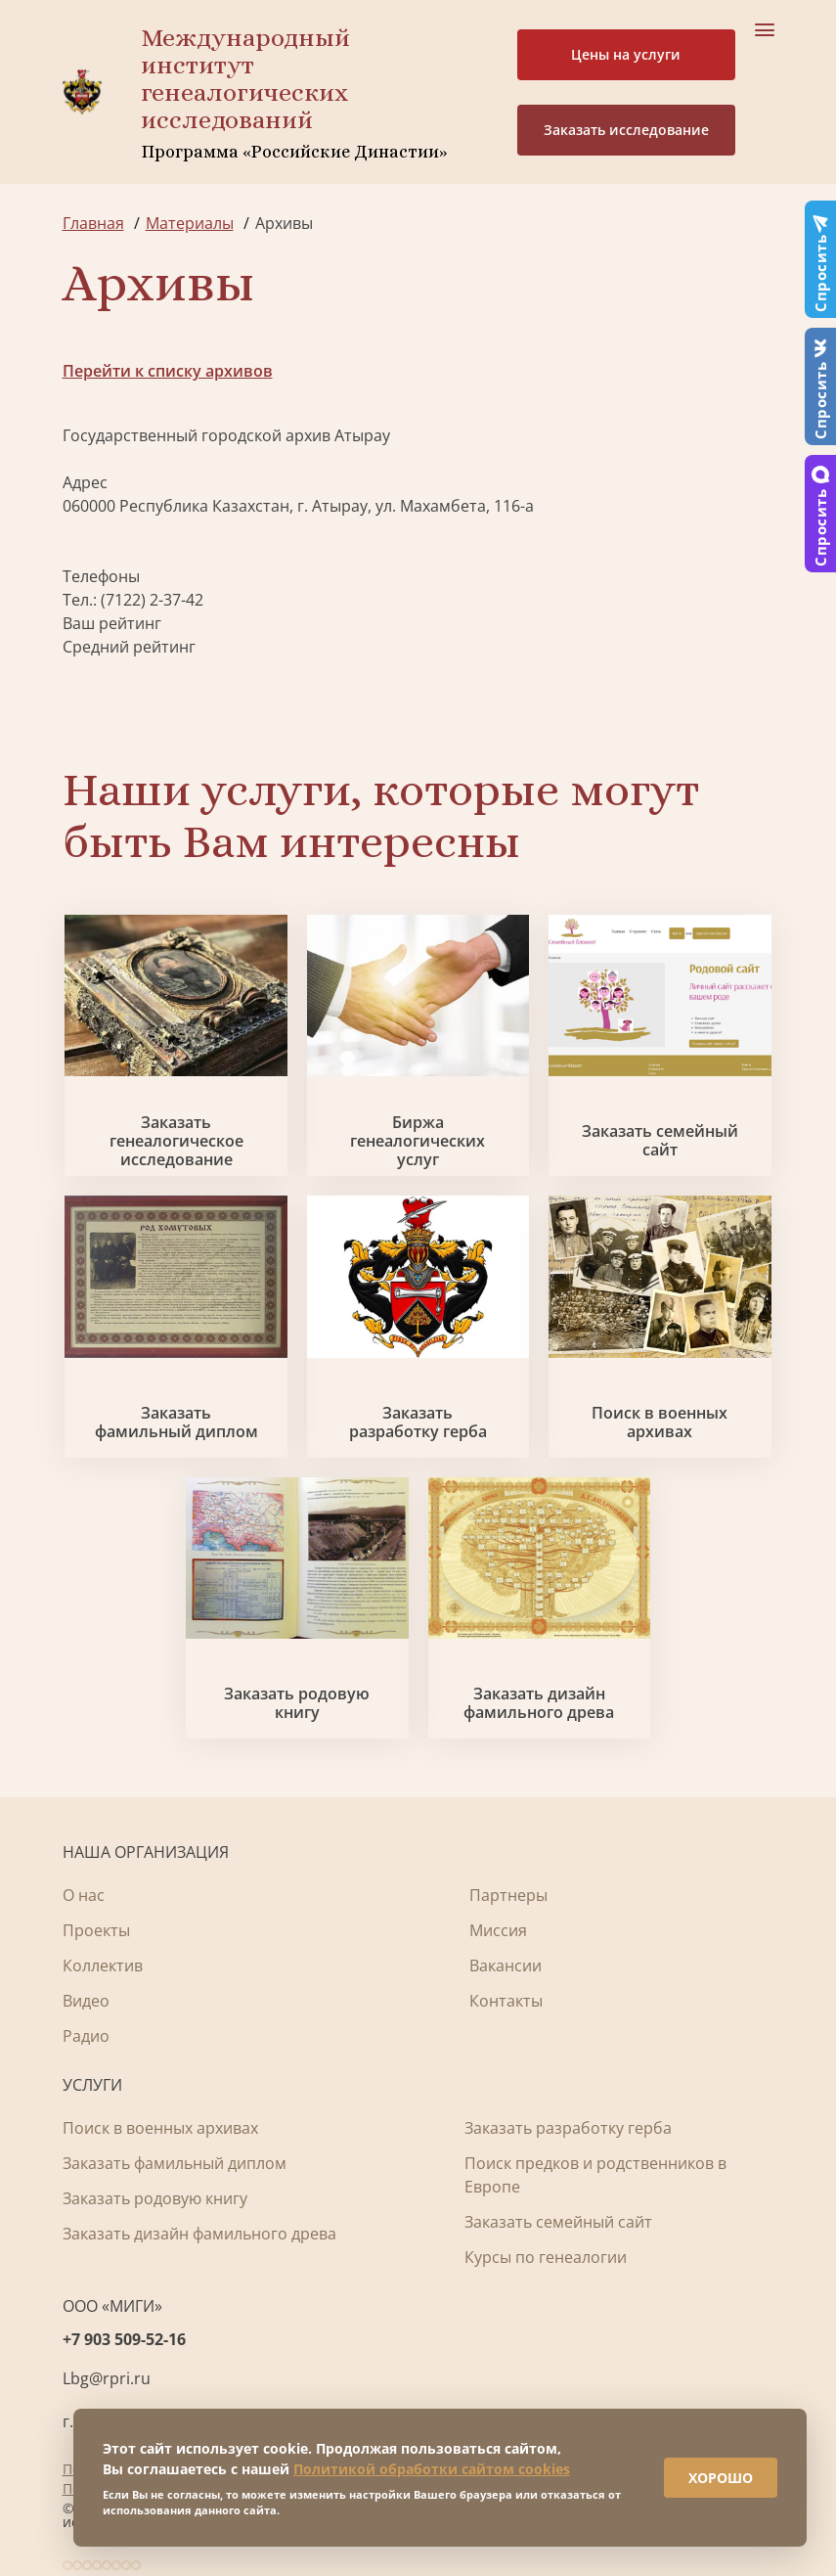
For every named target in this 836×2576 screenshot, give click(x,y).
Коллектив (103, 1965)
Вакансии (505, 1965)
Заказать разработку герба (418, 1422)
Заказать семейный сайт (660, 1140)
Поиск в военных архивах (659, 1422)
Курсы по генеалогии (545, 2257)
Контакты (506, 2000)
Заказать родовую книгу (297, 1703)
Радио (86, 2036)
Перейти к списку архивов (168, 371)
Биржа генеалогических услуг (417, 1141)
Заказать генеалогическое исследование (176, 1141)
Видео (86, 2000)
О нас (84, 1895)
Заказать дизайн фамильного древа (538, 1703)
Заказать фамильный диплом (176, 1422)
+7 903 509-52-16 (124, 2339)
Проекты (96, 1930)
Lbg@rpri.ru (107, 2378)
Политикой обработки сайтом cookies (431, 2469)
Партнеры (508, 1895)
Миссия (498, 1930)
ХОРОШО (720, 2477)
